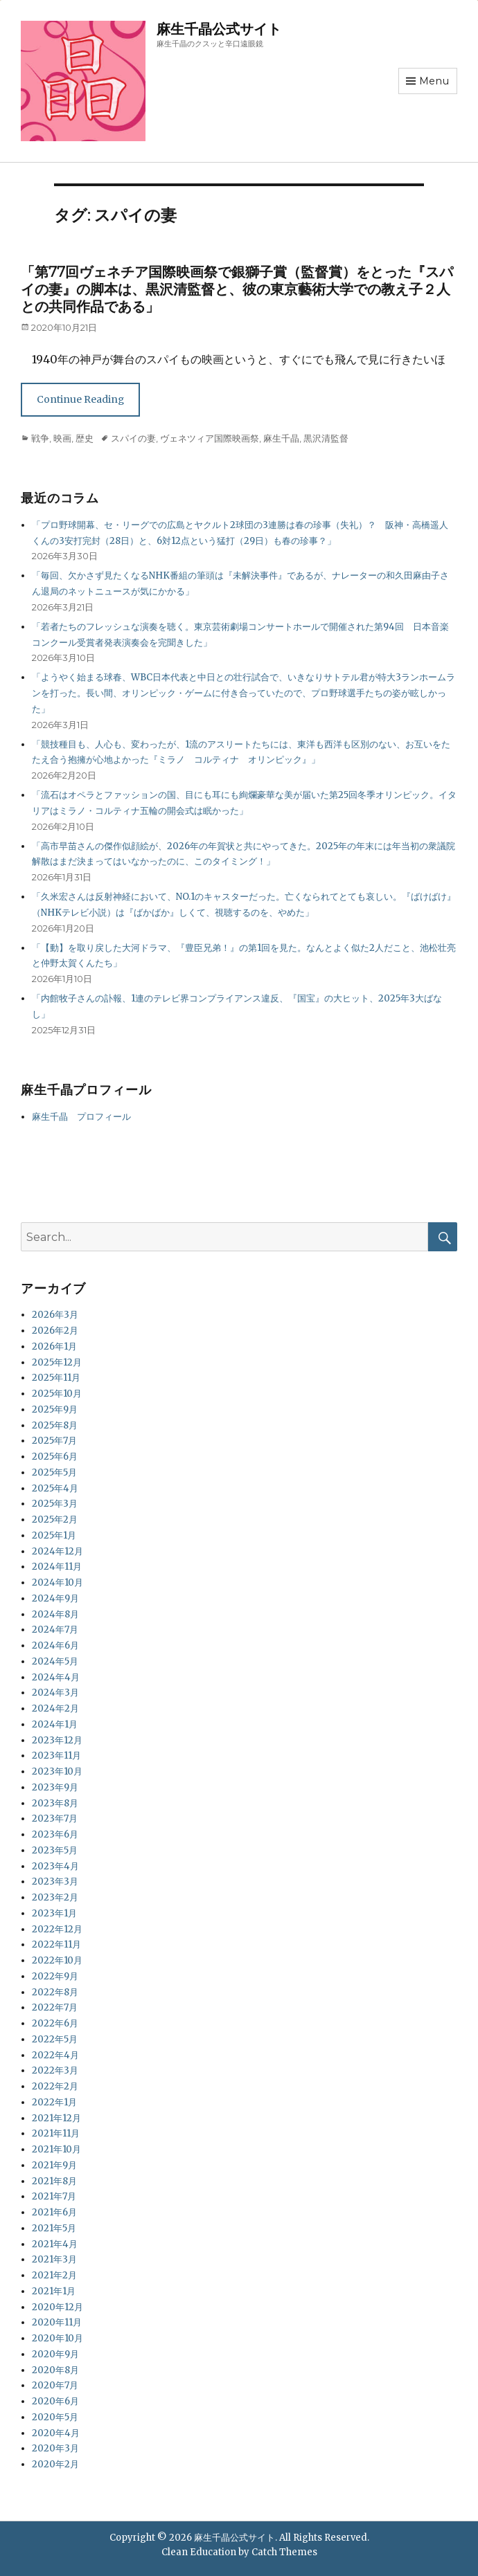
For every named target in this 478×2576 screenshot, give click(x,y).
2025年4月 (55, 1488)
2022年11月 (56, 1944)
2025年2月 (55, 1519)
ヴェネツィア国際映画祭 (209, 438)
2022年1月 (54, 2102)
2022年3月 (55, 2070)
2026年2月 (55, 1330)
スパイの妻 (133, 438)
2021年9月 (54, 2165)
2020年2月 (55, 2464)
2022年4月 (55, 2055)
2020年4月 (56, 2433)
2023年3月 (55, 1881)
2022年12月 (57, 1929)
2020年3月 (55, 2448)
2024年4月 (56, 1677)
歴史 (85, 438)
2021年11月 (56, 2133)
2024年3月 (55, 1692)
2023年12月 (57, 1740)
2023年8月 (55, 1803)
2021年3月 (54, 2259)
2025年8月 (55, 1425)
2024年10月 (57, 1582)
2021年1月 (54, 2291)
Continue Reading (80, 399)
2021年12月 (56, 2118)
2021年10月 (56, 2149)
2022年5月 (55, 2039)
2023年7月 (55, 1818)
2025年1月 (54, 1535)
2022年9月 (55, 1976)
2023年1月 (54, 1913)
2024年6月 (55, 1645)
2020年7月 (55, 2385)
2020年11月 (57, 2322)
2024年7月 (55, 1629)
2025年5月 (54, 1472)
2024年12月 (57, 1551)
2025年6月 (55, 1456)
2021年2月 (54, 2275)
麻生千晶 (281, 438)
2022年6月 (55, 2023)
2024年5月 (55, 1661)
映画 (62, 438)
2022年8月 (55, 1992)
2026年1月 (54, 1346)
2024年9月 (55, 1598)
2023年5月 (55, 1850)
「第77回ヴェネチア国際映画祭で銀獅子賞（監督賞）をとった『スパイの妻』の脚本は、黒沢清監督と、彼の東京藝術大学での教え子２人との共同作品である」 (237, 289)
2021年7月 (54, 2196)
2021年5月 (54, 2228)
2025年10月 (57, 1393)
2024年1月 (55, 1724)
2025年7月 (54, 1440)
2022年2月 (55, 2086)
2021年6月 (54, 2212)
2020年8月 (55, 2370)
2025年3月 (55, 1503)
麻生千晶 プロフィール (81, 1117)
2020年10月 (57, 2338)
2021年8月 (54, 2181)
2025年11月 (56, 1378)
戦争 (40, 438)
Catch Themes (284, 2552)
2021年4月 (55, 2244)
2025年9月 (55, 1409)
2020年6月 (55, 2401)
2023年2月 (55, 1897)
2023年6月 (55, 1834)
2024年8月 (55, 1614)
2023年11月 (56, 1755)
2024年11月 (57, 1566)
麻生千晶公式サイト (219, 29)
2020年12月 (57, 2307)
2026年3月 (55, 1315)
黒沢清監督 (325, 438)
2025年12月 (57, 1362)
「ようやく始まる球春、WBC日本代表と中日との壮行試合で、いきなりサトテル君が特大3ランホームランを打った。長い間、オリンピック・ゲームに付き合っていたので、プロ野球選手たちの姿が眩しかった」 (243, 693)
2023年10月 (57, 1771)
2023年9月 (55, 1787)
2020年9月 (55, 2354)
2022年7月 (55, 2007)
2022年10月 (57, 1960)
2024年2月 (55, 1708)
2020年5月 (55, 2417)
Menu (434, 81)
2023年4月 (55, 1866)
